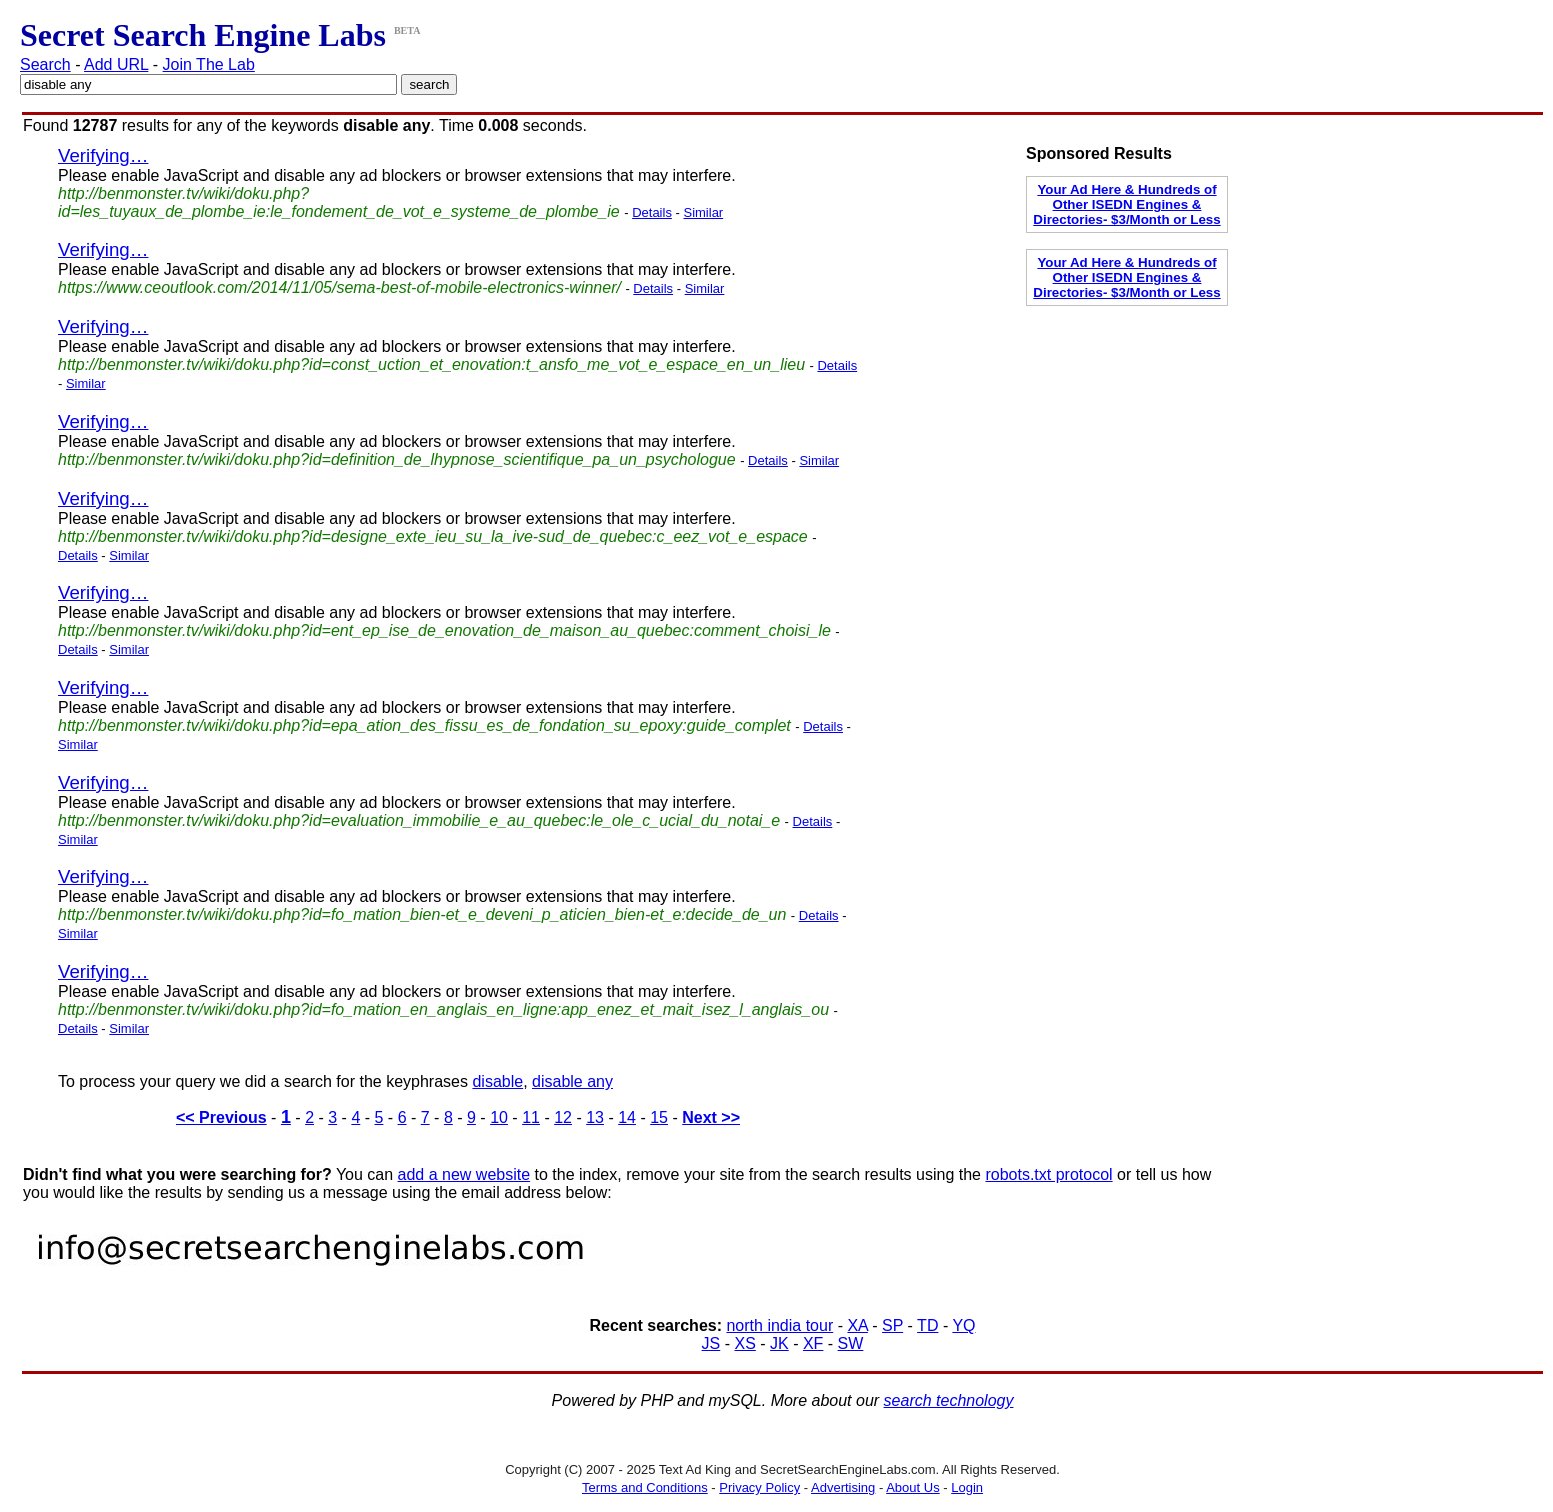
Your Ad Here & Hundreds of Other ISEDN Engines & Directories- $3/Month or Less (1126, 204)
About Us (912, 1487)
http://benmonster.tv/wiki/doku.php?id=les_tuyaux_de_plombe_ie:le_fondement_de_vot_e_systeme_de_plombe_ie (339, 202)
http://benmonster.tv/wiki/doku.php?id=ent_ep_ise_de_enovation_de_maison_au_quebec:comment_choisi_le (444, 630)
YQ (963, 1325)
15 (659, 1117)
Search (45, 64)
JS (711, 1343)
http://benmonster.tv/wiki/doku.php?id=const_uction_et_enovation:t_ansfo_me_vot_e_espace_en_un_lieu (431, 364)
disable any (572, 1081)
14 (627, 1117)
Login (967, 1487)
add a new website (464, 1174)
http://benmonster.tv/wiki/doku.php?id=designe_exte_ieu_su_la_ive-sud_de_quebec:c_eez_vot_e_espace (433, 536)
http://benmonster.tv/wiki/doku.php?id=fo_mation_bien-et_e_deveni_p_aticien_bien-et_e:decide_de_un (422, 914)
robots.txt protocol (1048, 1174)
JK (779, 1343)
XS (744, 1343)
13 (595, 1117)
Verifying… (103, 155)
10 (499, 1117)
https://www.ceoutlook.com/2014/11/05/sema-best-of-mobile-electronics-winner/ (339, 287)
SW (851, 1343)
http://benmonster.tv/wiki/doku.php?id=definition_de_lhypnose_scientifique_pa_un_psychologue (397, 459)
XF (813, 1343)
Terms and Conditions (645, 1487)
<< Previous (221, 1117)
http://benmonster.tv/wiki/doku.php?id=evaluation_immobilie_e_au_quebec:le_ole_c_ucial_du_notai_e (419, 820)
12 (563, 1117)
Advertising (843, 1487)
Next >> (711, 1117)
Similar (703, 212)
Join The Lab (209, 64)
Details (652, 212)
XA (857, 1325)
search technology (949, 1400)
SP (892, 1325)
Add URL (116, 64)
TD (927, 1325)
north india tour (779, 1325)
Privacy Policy (759, 1487)
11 (531, 1117)
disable (497, 1081)
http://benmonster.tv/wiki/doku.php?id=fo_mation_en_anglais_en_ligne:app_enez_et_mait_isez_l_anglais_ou (443, 1009)
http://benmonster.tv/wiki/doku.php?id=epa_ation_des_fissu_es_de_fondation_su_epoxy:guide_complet (424, 725)
